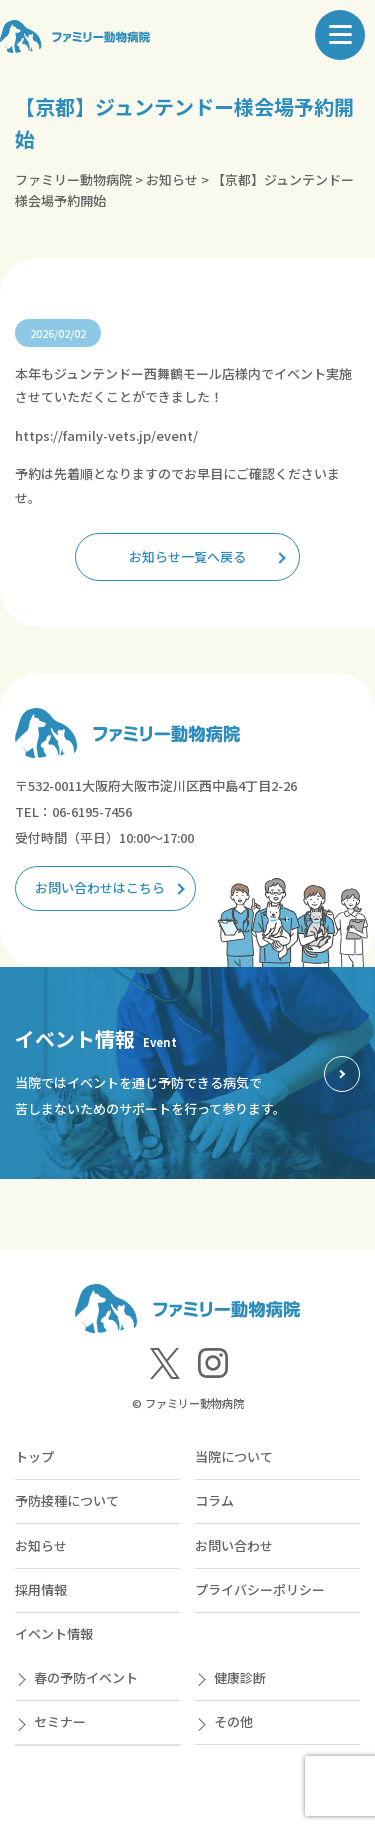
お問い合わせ (234, 1545)
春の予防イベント (86, 1677)
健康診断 (240, 1677)
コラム (214, 1500)
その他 (233, 1721)
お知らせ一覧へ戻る (187, 556)
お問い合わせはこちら (100, 887)
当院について (234, 1456)
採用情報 (41, 1589)
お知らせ (41, 1545)
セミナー (60, 1721)
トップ (34, 1456)
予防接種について (67, 1500)
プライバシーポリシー (260, 1589)
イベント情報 (54, 1633)
